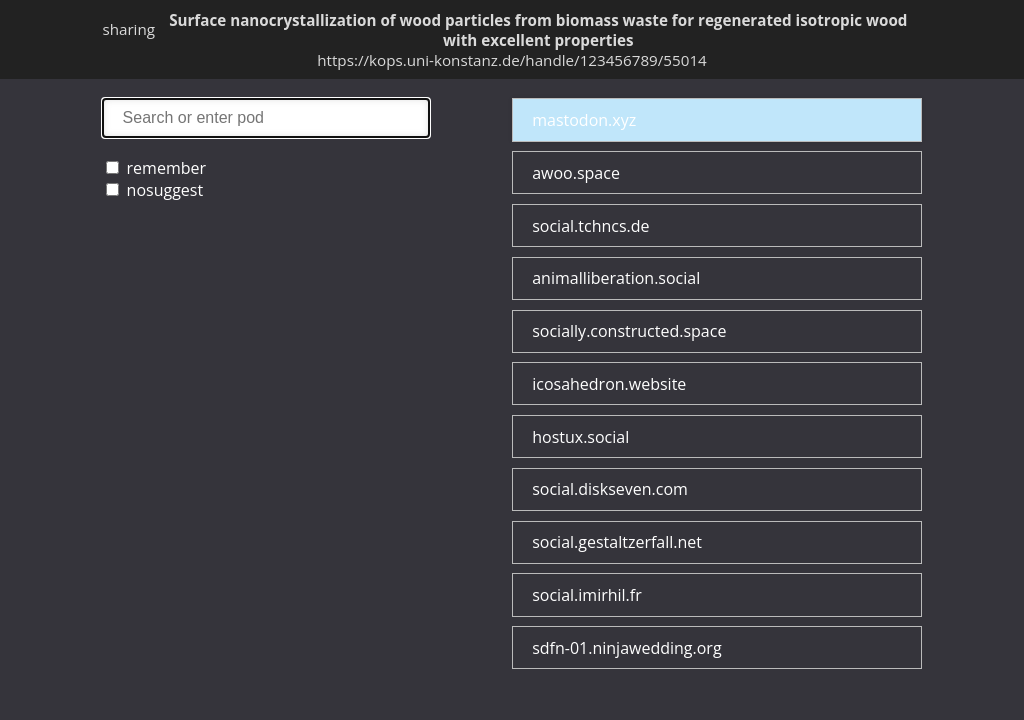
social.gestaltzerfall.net (617, 542)
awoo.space (576, 173)
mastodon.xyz (584, 120)
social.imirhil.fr (587, 595)
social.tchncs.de (590, 226)
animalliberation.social (616, 278)
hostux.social (580, 437)
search (266, 117)
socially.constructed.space (629, 331)
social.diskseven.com (610, 489)
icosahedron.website (609, 384)
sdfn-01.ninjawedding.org (626, 648)
